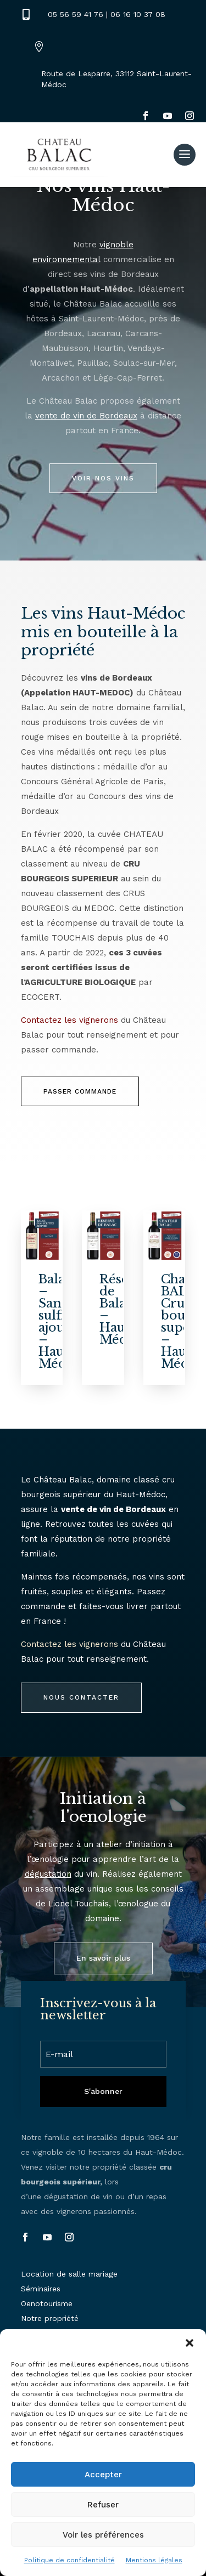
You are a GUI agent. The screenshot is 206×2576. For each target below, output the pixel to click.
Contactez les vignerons (69, 1020)
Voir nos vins (103, 478)
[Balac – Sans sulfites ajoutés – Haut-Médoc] (42, 1235)
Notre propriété (50, 2318)
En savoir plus (103, 1958)
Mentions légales (154, 2560)
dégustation (48, 1874)
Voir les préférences (103, 2535)
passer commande (79, 1091)
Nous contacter (81, 1697)
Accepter (103, 2474)
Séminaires (40, 2288)
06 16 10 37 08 (137, 14)
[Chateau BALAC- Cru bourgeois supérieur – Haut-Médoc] (164, 1235)
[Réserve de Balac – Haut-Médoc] (103, 1235)
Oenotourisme (47, 2303)
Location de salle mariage (69, 2273)
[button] (189, 2342)
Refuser (103, 2505)
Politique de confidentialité (69, 2560)
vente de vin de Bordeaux (86, 416)
